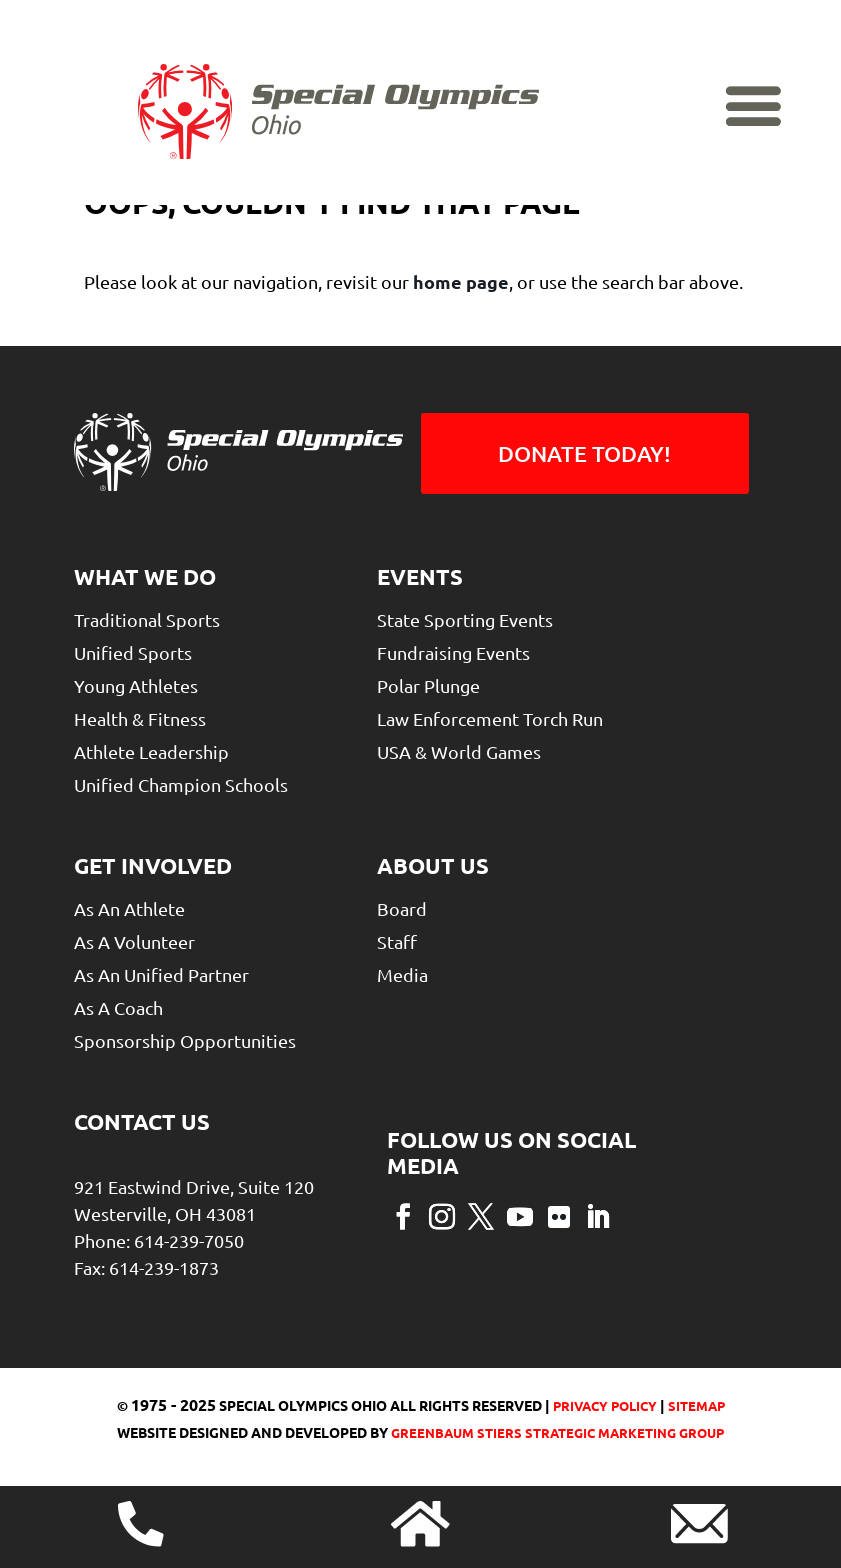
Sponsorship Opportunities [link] (185, 1040)
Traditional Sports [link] (147, 619)
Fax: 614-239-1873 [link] (146, 1267)
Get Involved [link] (153, 865)
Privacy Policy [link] (603, 1405)
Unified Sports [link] (133, 652)
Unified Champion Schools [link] (181, 784)
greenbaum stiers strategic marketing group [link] (557, 1432)
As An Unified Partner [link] (161, 974)
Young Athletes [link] (136, 685)
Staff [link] (397, 941)
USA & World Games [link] (459, 751)
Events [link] (420, 576)
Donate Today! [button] (584, 453)
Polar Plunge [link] (428, 685)
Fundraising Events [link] (453, 652)
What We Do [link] (145, 576)
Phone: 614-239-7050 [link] (159, 1240)
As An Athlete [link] (129, 908)
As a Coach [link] (118, 1007)
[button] (403, 1215)
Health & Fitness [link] (140, 718)
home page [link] (461, 281)
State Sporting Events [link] (465, 619)
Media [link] (402, 974)
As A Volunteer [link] (134, 941)
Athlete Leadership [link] (151, 751)
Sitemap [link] (696, 1405)
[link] (338, 151)
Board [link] (402, 908)
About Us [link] (433, 865)
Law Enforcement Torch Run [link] (490, 718)
